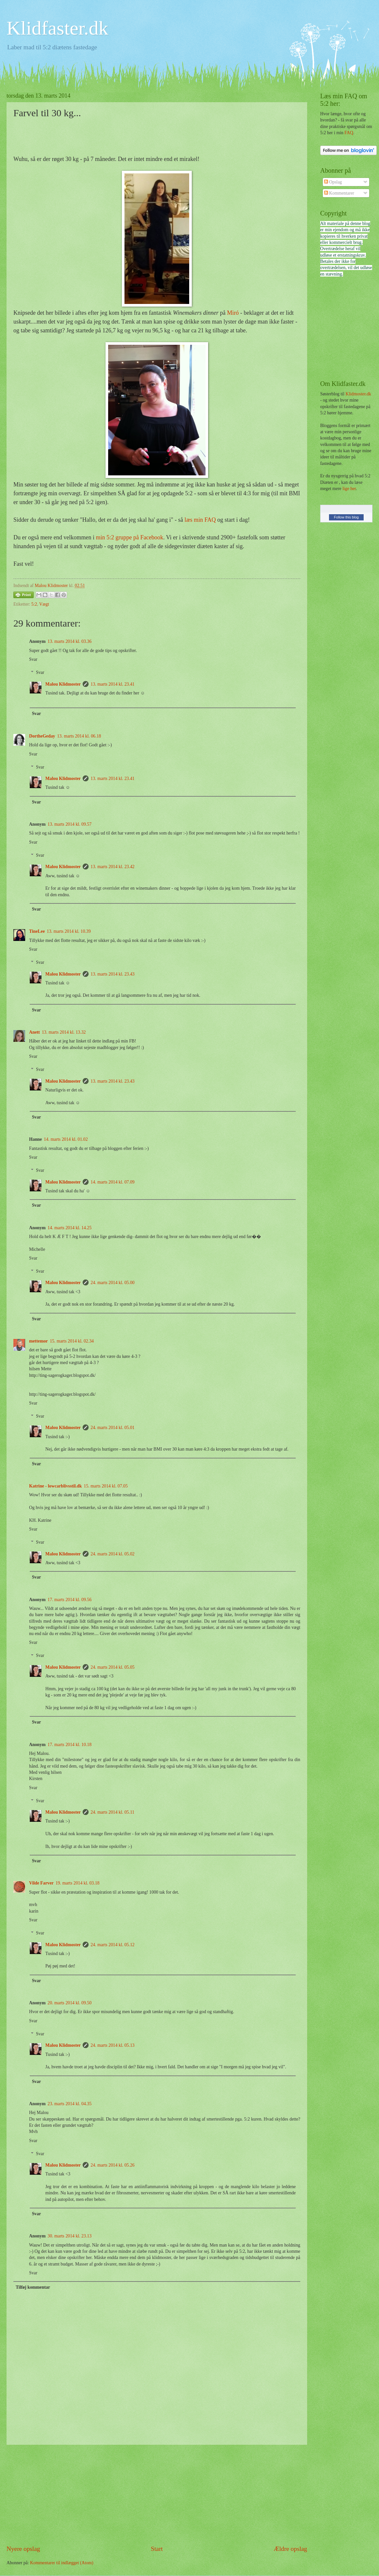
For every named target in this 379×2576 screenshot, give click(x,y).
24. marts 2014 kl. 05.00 (113, 1282)
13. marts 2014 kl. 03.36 (70, 641)
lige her (349, 488)
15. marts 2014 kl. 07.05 (106, 1486)
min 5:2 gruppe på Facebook (129, 537)
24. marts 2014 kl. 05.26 (113, 2165)
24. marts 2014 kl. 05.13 (113, 2045)
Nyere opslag (23, 2548)
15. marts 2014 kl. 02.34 (72, 1341)
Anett (34, 1032)
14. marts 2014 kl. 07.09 (113, 1182)
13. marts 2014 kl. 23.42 (113, 866)
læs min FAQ (200, 520)
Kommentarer (339, 193)
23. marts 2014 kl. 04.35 (70, 2103)
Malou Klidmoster (63, 684)
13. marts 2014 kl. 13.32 (64, 1032)
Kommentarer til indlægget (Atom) (61, 2562)
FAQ (348, 132)
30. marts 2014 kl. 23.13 (70, 2236)
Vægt (44, 604)
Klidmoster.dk (358, 393)
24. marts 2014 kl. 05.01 (113, 1427)
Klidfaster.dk (57, 28)
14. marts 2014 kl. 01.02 (66, 1139)
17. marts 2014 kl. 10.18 (70, 1744)
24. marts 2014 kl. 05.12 (113, 1944)
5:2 (34, 604)
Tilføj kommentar (33, 2287)
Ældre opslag (290, 2548)
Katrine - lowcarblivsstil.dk (55, 1486)
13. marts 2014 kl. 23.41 (113, 684)
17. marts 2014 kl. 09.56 (70, 1599)
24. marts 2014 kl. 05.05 (113, 1667)
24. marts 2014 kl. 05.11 (112, 1812)
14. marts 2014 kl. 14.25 (70, 1227)
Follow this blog (346, 517)
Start (157, 2548)
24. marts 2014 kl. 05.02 (113, 1553)
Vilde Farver (41, 1883)
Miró (233, 313)
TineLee (37, 931)
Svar (33, 659)
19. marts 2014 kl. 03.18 (78, 1883)
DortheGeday (42, 736)
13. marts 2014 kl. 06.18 (79, 736)
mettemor (38, 1341)
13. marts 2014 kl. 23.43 (113, 974)
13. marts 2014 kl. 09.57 (70, 824)
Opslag (333, 182)
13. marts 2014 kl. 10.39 (69, 931)
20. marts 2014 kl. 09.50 (70, 2002)
